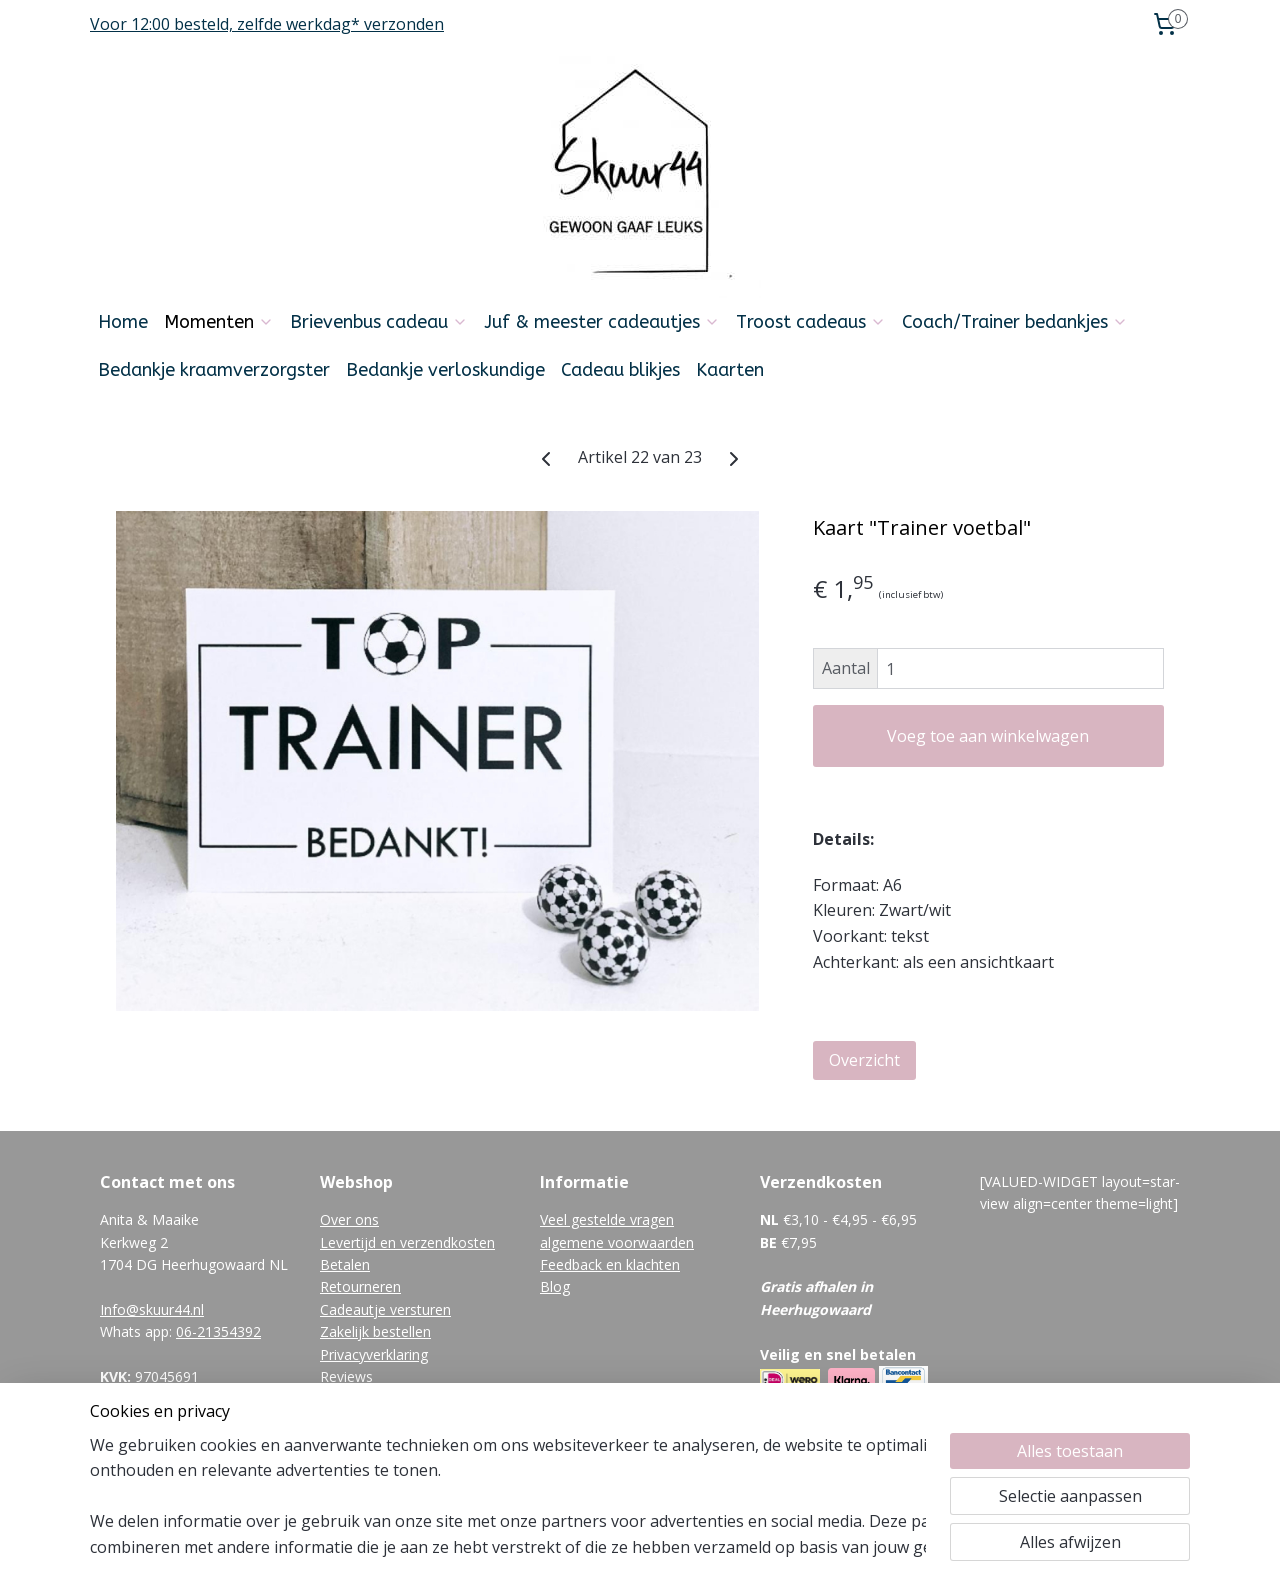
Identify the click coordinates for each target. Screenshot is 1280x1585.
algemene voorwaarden (617, 1242)
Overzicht (864, 1060)
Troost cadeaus (811, 322)
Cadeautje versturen (385, 1309)
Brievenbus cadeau (379, 322)
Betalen (345, 1264)
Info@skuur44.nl (152, 1309)
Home (123, 322)
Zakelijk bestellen (375, 1331)
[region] (508, 1496)
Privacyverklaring (374, 1354)
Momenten (219, 322)
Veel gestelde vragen (607, 1219)
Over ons (349, 1219)
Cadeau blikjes (620, 370)
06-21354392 (218, 1331)
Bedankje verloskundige (445, 370)
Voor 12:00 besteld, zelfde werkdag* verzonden (267, 24)
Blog (555, 1286)
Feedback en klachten (610, 1264)
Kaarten (730, 370)
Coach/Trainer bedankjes (1015, 322)
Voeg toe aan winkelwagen (988, 736)
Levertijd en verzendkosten (407, 1242)
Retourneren (360, 1286)
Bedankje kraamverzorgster (214, 370)
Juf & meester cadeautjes (602, 322)
